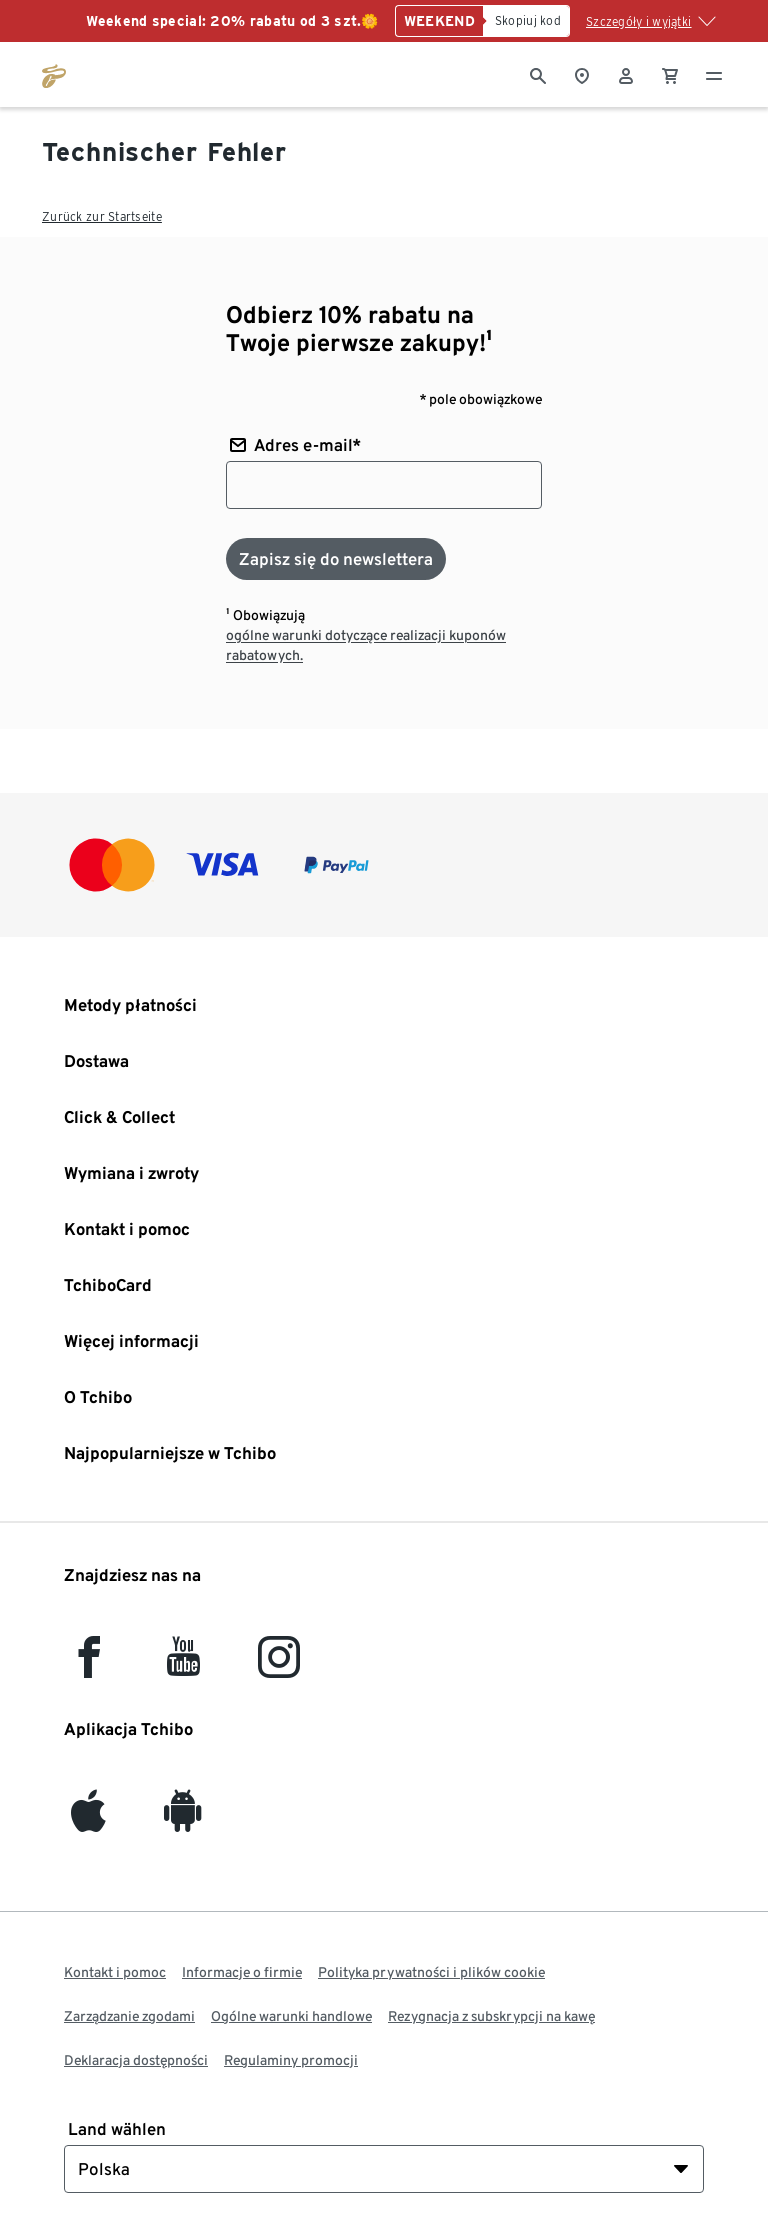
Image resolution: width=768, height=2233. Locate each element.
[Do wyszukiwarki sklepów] (582, 74)
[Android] (183, 1820)
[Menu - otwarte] (714, 74)
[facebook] (89, 1666)
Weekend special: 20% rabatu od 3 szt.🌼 (232, 21)
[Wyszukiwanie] (538, 74)
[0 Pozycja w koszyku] (670, 74)
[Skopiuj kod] (526, 21)
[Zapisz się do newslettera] (336, 559)
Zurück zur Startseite (102, 216)
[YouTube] (184, 1666)
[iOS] (88, 1820)
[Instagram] (279, 1666)
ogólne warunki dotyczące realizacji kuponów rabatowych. (366, 645)
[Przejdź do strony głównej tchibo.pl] (54, 74)
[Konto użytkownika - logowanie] (626, 74)
